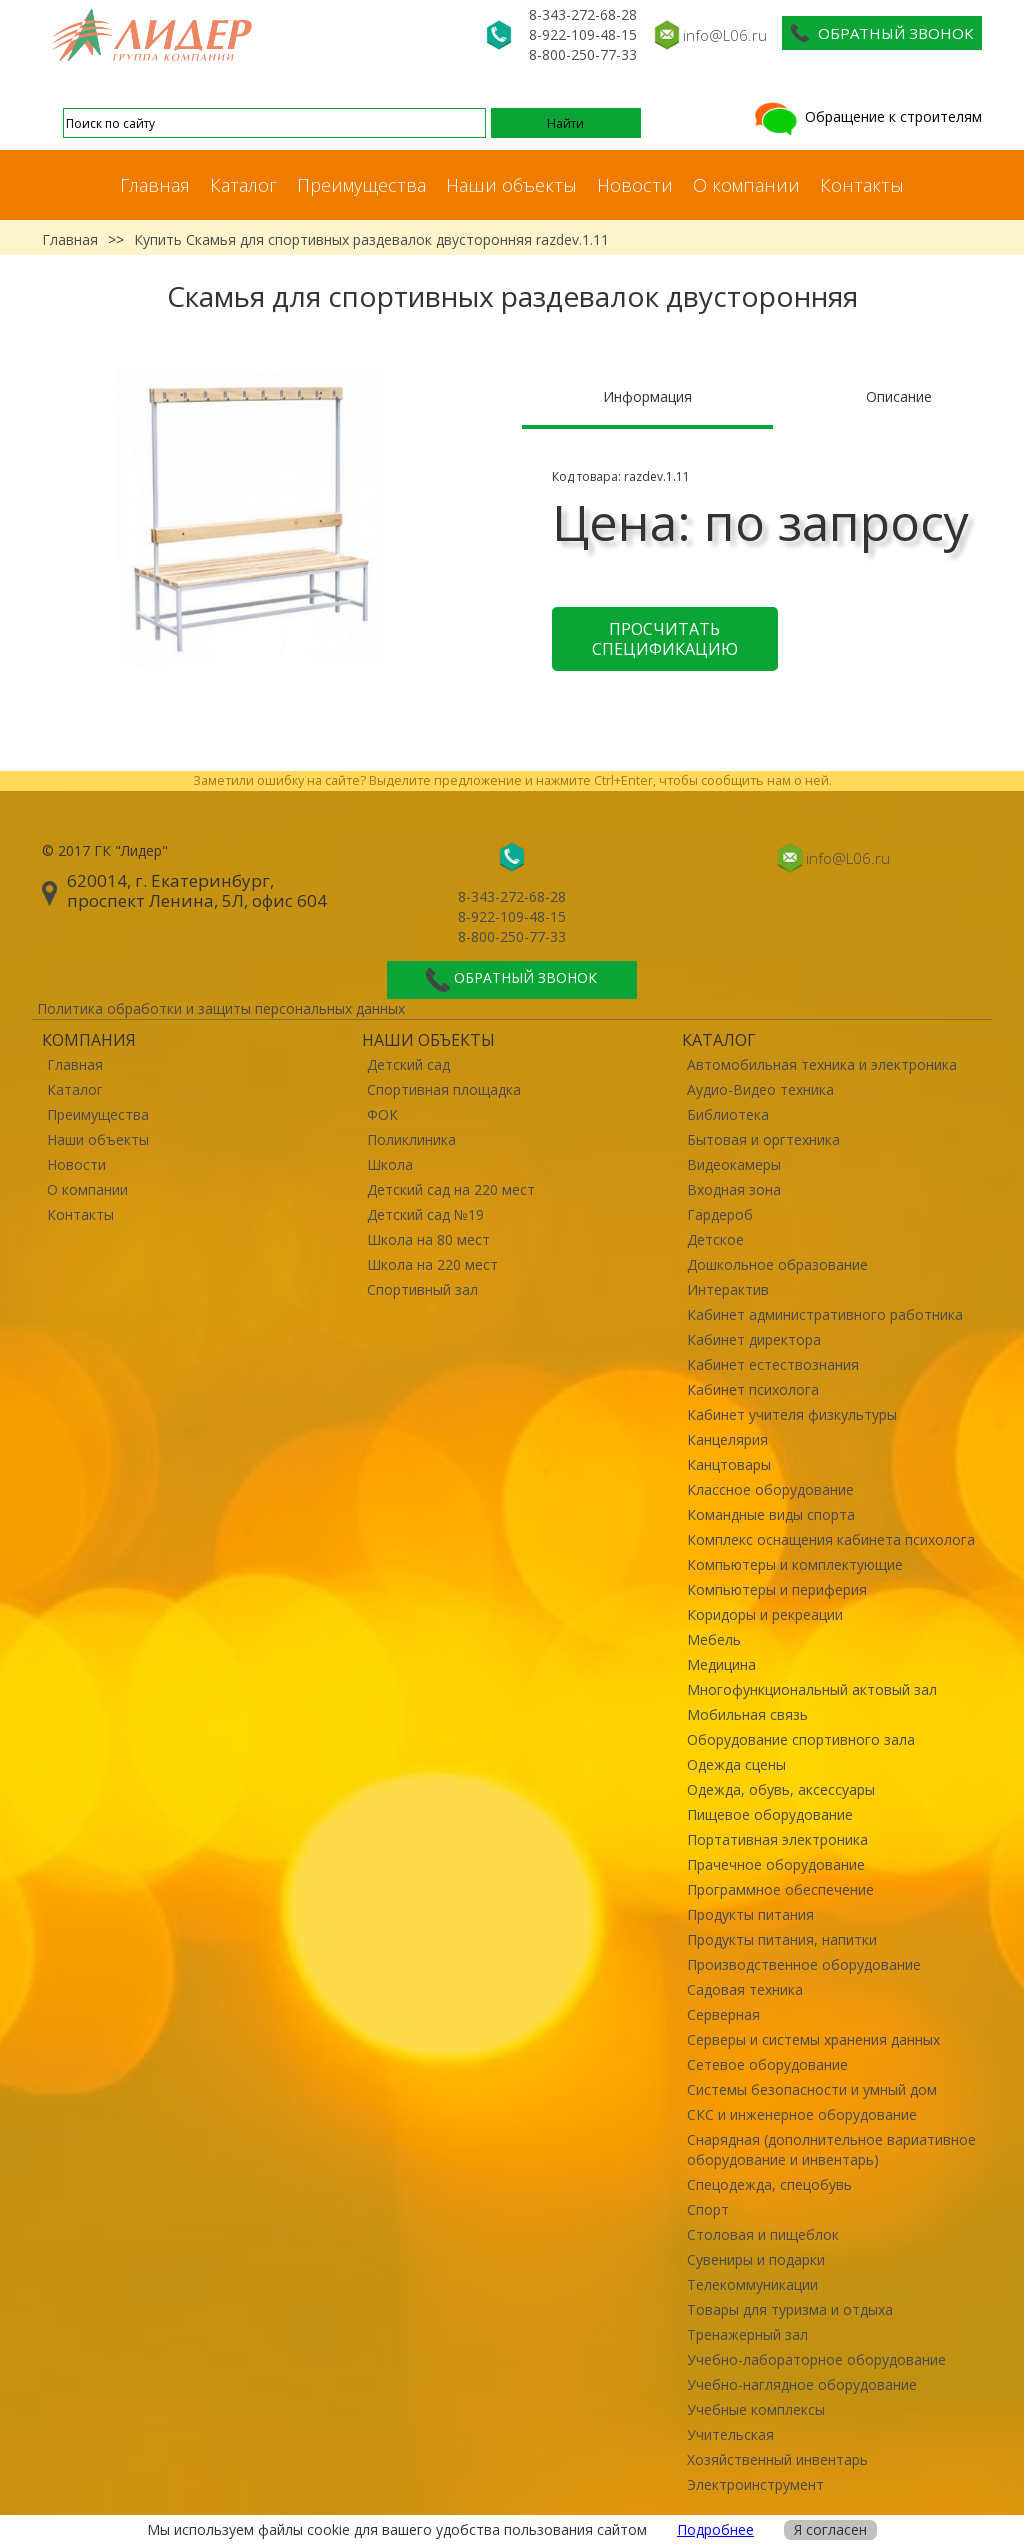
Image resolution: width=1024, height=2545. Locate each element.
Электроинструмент (755, 2484)
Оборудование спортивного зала (801, 1739)
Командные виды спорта (771, 1514)
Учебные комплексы (756, 2409)
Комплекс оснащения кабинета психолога (831, 1539)
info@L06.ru (725, 35)
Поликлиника (411, 1139)
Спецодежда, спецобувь (769, 2184)
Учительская (730, 2434)
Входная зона (734, 1189)
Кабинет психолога (753, 1389)
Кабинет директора (754, 1339)
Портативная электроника (777, 1839)
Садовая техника (745, 1989)
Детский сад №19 (425, 1214)
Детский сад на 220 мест (451, 1189)
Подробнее (715, 2529)
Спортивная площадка (444, 1089)
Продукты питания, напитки (782, 1939)
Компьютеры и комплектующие (795, 1564)
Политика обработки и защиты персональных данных (221, 1008)
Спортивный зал (422, 1289)
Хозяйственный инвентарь (777, 2459)
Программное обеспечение (780, 1889)
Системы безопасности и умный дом (812, 2089)
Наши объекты (511, 185)
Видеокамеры (734, 1164)
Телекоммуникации (752, 2284)
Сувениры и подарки (756, 2259)
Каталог (243, 185)
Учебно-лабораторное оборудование (816, 2359)
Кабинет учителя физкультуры (792, 1414)
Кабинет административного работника (825, 1314)
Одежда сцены (736, 1764)
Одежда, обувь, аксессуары (781, 1789)
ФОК (382, 1114)
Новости (635, 185)
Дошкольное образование (777, 1264)
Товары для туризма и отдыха (790, 2309)
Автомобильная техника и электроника (822, 1064)
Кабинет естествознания (773, 1364)
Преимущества (361, 185)
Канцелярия (727, 1439)
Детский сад (408, 1064)
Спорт (708, 2209)
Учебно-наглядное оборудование (802, 2384)
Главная (155, 185)
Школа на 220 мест (432, 1264)
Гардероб (720, 1214)
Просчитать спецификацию (665, 639)
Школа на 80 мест (428, 1239)
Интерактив (728, 1289)
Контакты (862, 185)
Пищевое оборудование (770, 1814)
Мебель (714, 1639)
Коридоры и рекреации (765, 1614)
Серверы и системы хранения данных (813, 2039)
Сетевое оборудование (767, 2064)
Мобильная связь (747, 1714)
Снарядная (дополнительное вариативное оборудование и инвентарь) (831, 2149)
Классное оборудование (770, 1489)
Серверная (723, 2014)
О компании (746, 185)
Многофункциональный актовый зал (812, 1689)
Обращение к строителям (866, 116)
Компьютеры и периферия (777, 1589)
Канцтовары (729, 1464)
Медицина (721, 1664)
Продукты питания (750, 1914)
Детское (715, 1239)
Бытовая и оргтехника (763, 1139)
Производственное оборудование (804, 1964)
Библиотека (728, 1114)
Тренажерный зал (747, 2334)
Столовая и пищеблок (763, 2234)
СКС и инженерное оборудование (802, 2114)
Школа (390, 1164)
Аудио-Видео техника (760, 1089)
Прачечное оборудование (776, 1864)
